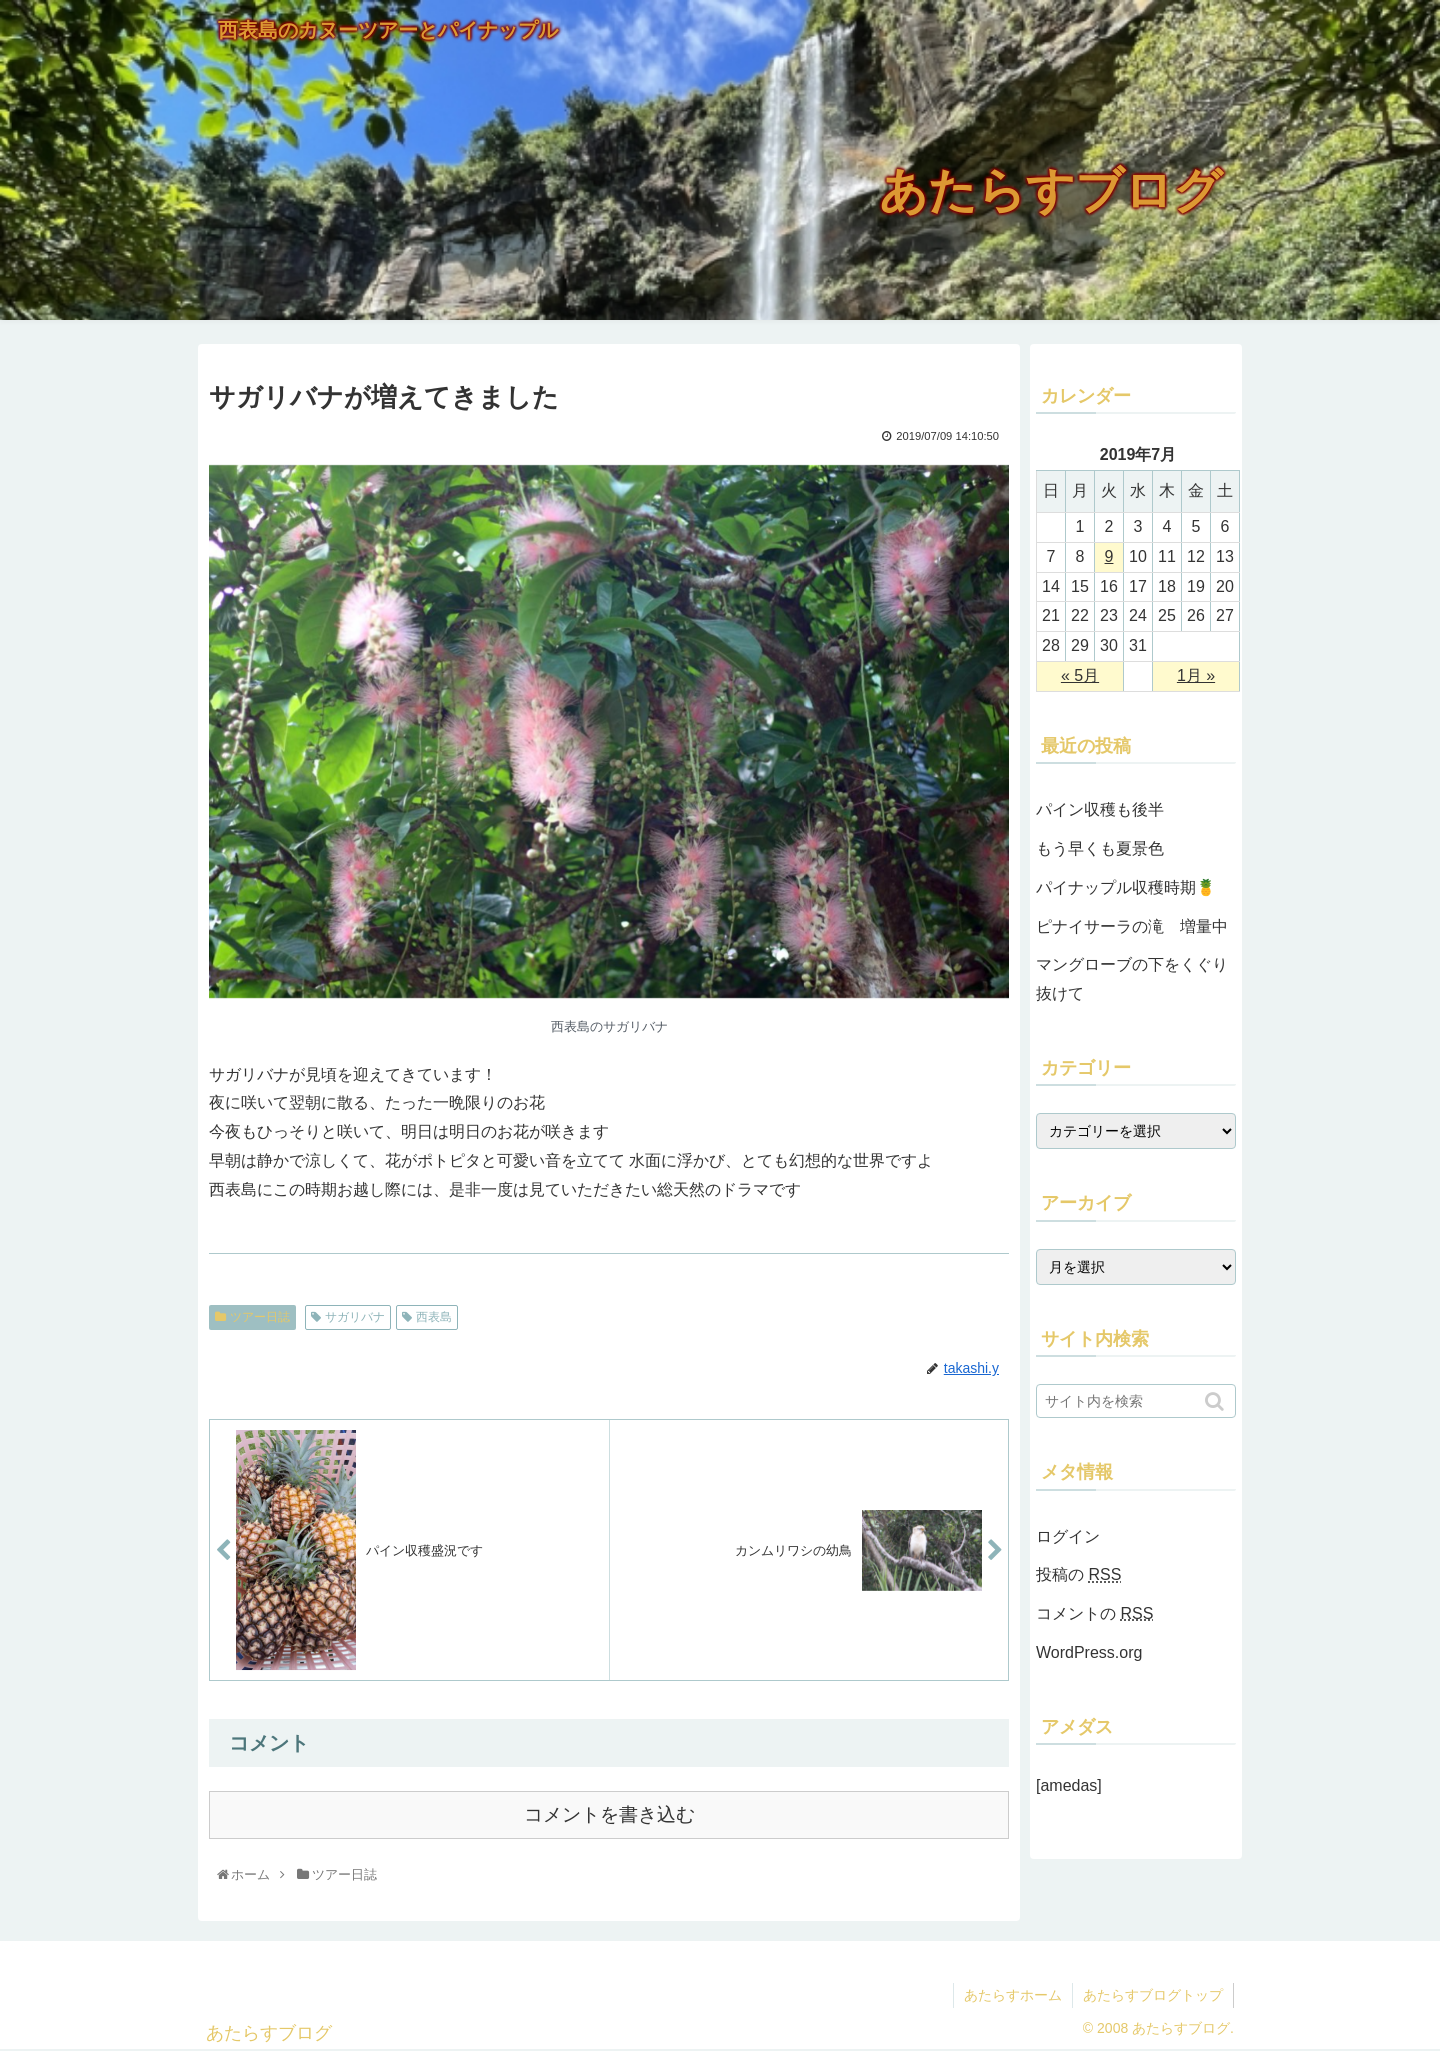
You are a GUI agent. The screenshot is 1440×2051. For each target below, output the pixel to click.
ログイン (1068, 1536)
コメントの (1094, 1613)
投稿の (1078, 1574)
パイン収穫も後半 (1100, 809)
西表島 (434, 1317)
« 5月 (1080, 675)
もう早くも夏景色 (1100, 848)
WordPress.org (1089, 1652)
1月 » (1196, 675)
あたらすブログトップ (1153, 1995)
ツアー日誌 (260, 1317)
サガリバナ (355, 1317)
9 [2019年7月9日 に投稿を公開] (1109, 556)
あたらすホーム (1013, 1995)
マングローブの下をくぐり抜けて (1132, 979)
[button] (1216, 1401)
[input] (1136, 1401)
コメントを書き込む (609, 1814)
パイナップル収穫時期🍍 (1126, 887)
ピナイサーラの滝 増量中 (1132, 926)
